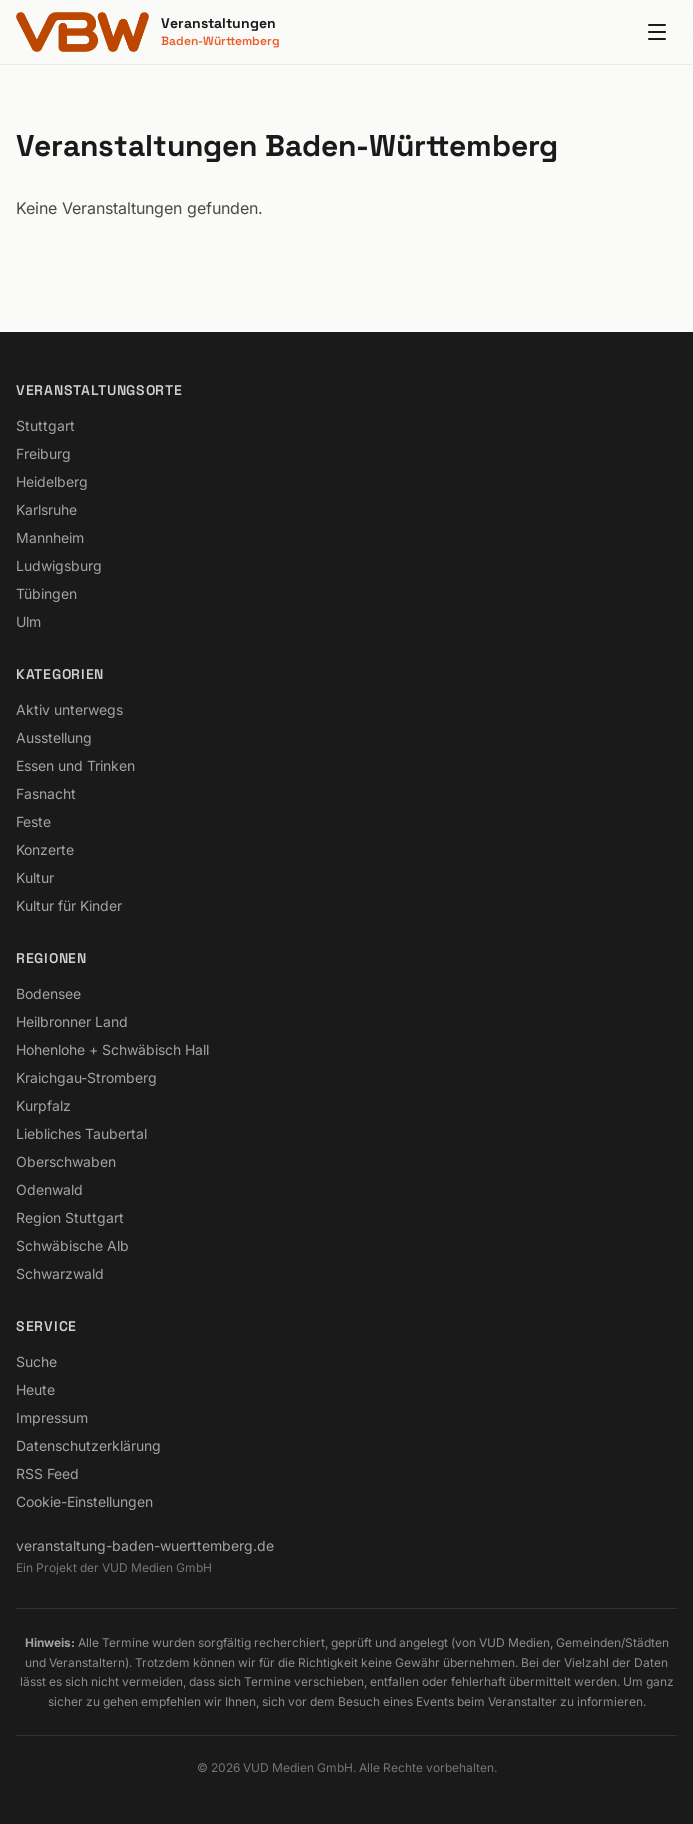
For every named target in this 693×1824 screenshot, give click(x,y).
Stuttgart (45, 425)
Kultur (35, 877)
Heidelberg (52, 481)
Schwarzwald (60, 1273)
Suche (36, 1361)
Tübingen (46, 593)
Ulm (28, 621)
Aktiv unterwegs (69, 709)
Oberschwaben (66, 1161)
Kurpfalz (43, 1105)
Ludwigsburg (59, 565)
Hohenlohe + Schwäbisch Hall (112, 1049)
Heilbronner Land (72, 1021)
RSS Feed (47, 1473)
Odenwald (49, 1189)
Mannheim (50, 537)
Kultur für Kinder (69, 905)
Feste (33, 821)
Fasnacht (46, 793)
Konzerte (45, 849)
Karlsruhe (46, 509)
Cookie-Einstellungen (84, 1501)
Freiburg (43, 453)
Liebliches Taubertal (81, 1133)
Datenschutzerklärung (88, 1445)
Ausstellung (54, 737)
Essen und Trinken (75, 765)
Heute (35, 1389)
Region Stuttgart (70, 1217)
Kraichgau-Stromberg (86, 1077)
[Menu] (657, 32)
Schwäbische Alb (72, 1245)
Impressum (52, 1417)
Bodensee (48, 993)
